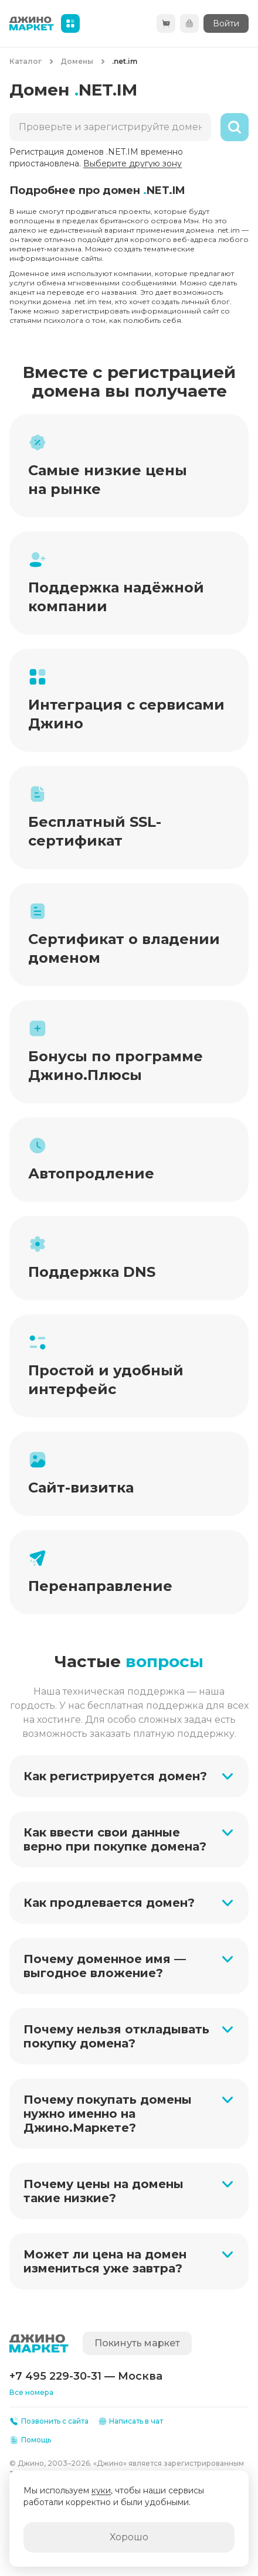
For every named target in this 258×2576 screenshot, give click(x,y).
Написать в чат (131, 2421)
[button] (129, 1776)
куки (101, 2490)
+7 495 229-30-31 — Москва (85, 2376)
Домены (76, 61)
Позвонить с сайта (49, 2421)
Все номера (31, 2392)
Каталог (25, 61)
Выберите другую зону (132, 163)
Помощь (30, 2440)
